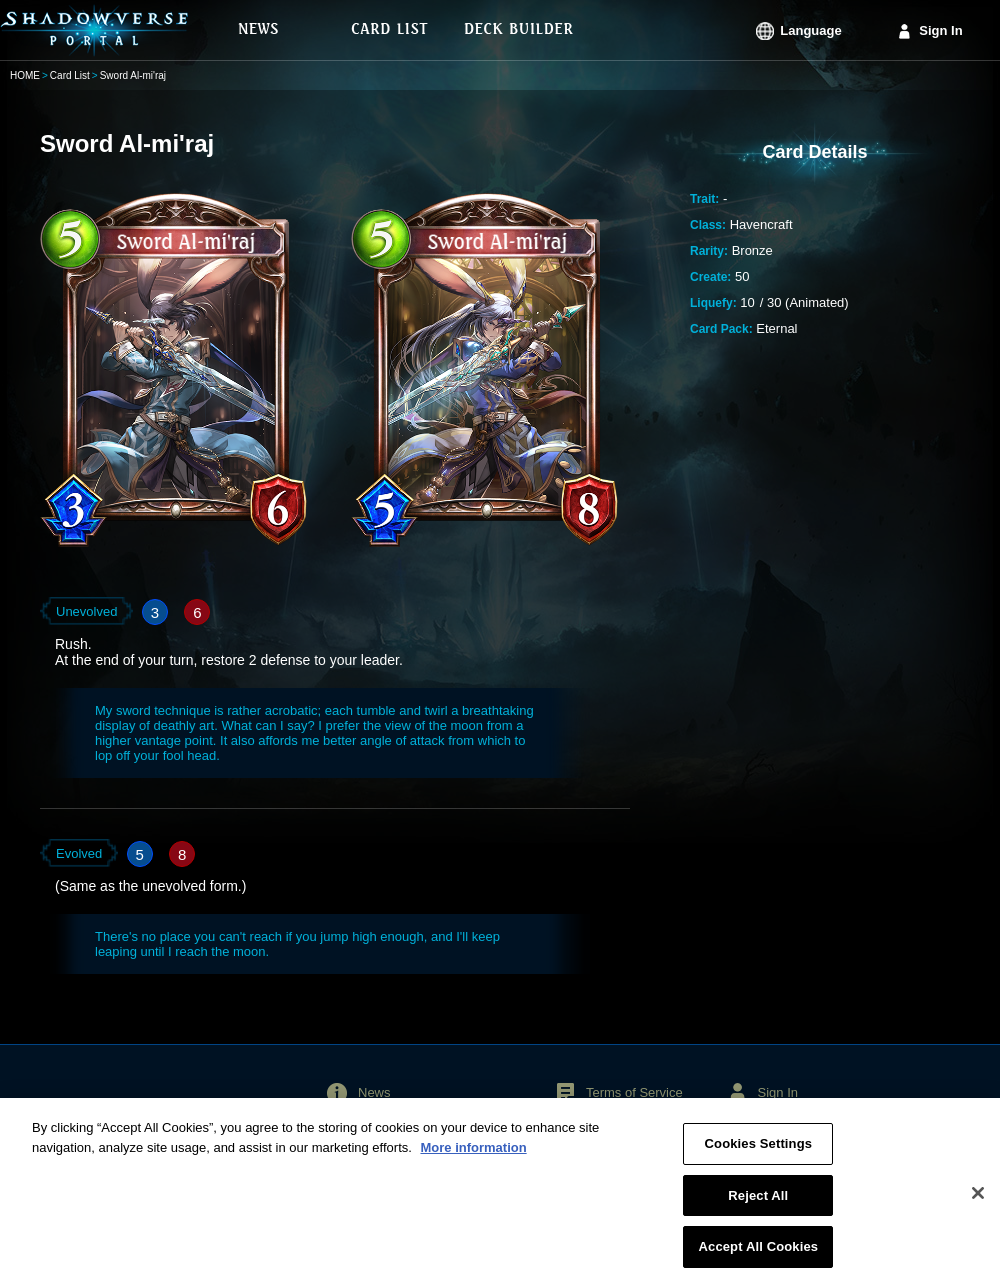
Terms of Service (634, 1092)
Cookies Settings (759, 1154)
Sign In (940, 30)
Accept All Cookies (759, 1257)
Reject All (758, 1205)
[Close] (978, 1203)
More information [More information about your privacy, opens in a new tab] (473, 1157)
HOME (25, 75)
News (374, 1092)
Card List (70, 75)
